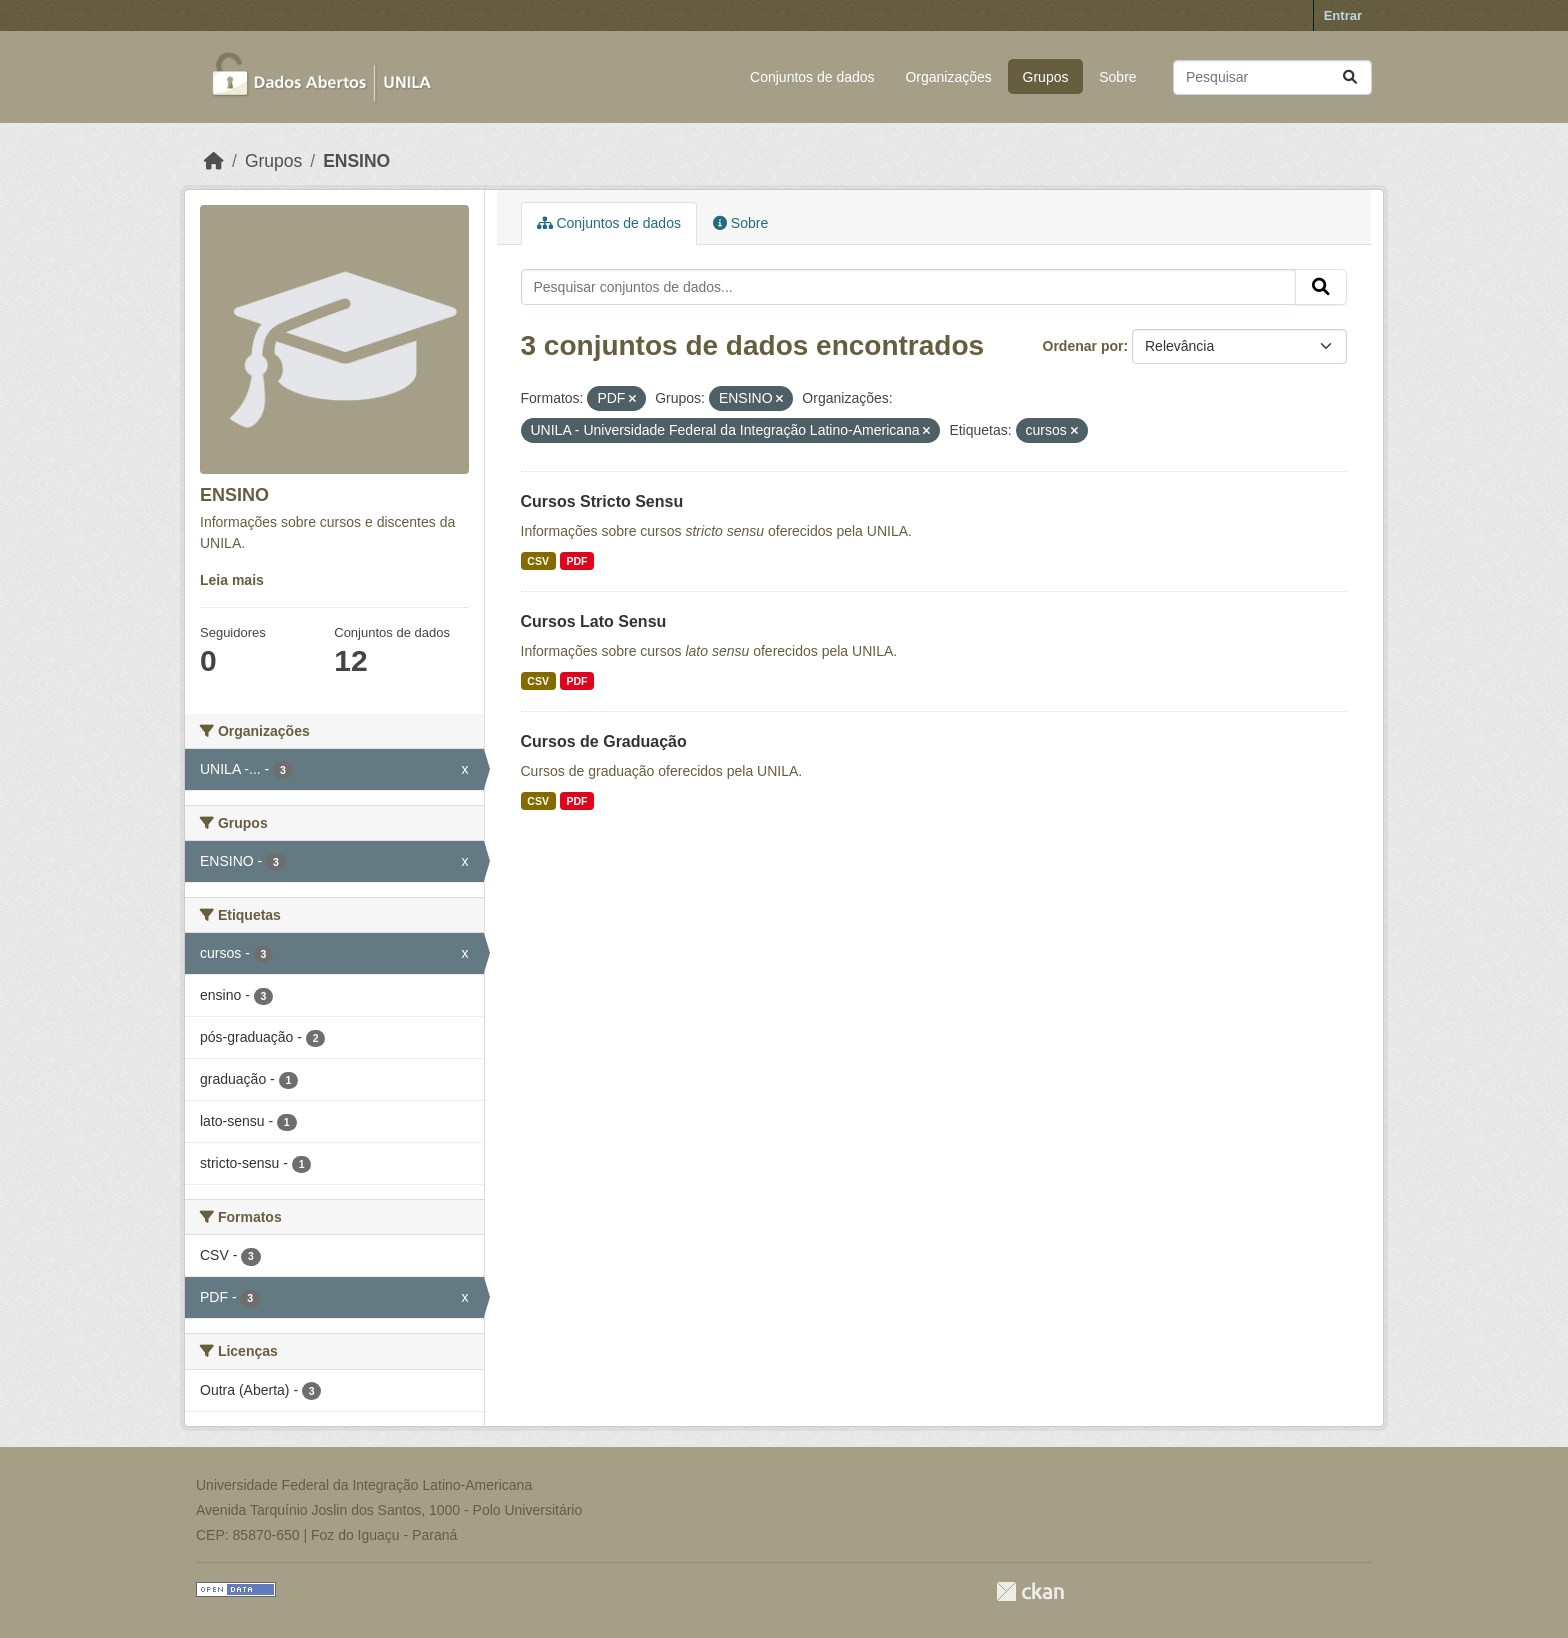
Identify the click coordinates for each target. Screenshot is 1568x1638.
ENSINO (356, 161)
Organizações (948, 77)
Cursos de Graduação (604, 741)
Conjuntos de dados (812, 77)
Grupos (1046, 77)
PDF (576, 561)
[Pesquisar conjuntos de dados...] (1272, 77)
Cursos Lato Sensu (594, 621)
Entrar (1343, 15)
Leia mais (232, 580)
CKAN (1030, 1591)
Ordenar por (1083, 346)
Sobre (1117, 77)
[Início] (214, 161)
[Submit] (1350, 77)
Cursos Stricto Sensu (602, 501)
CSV (538, 561)
